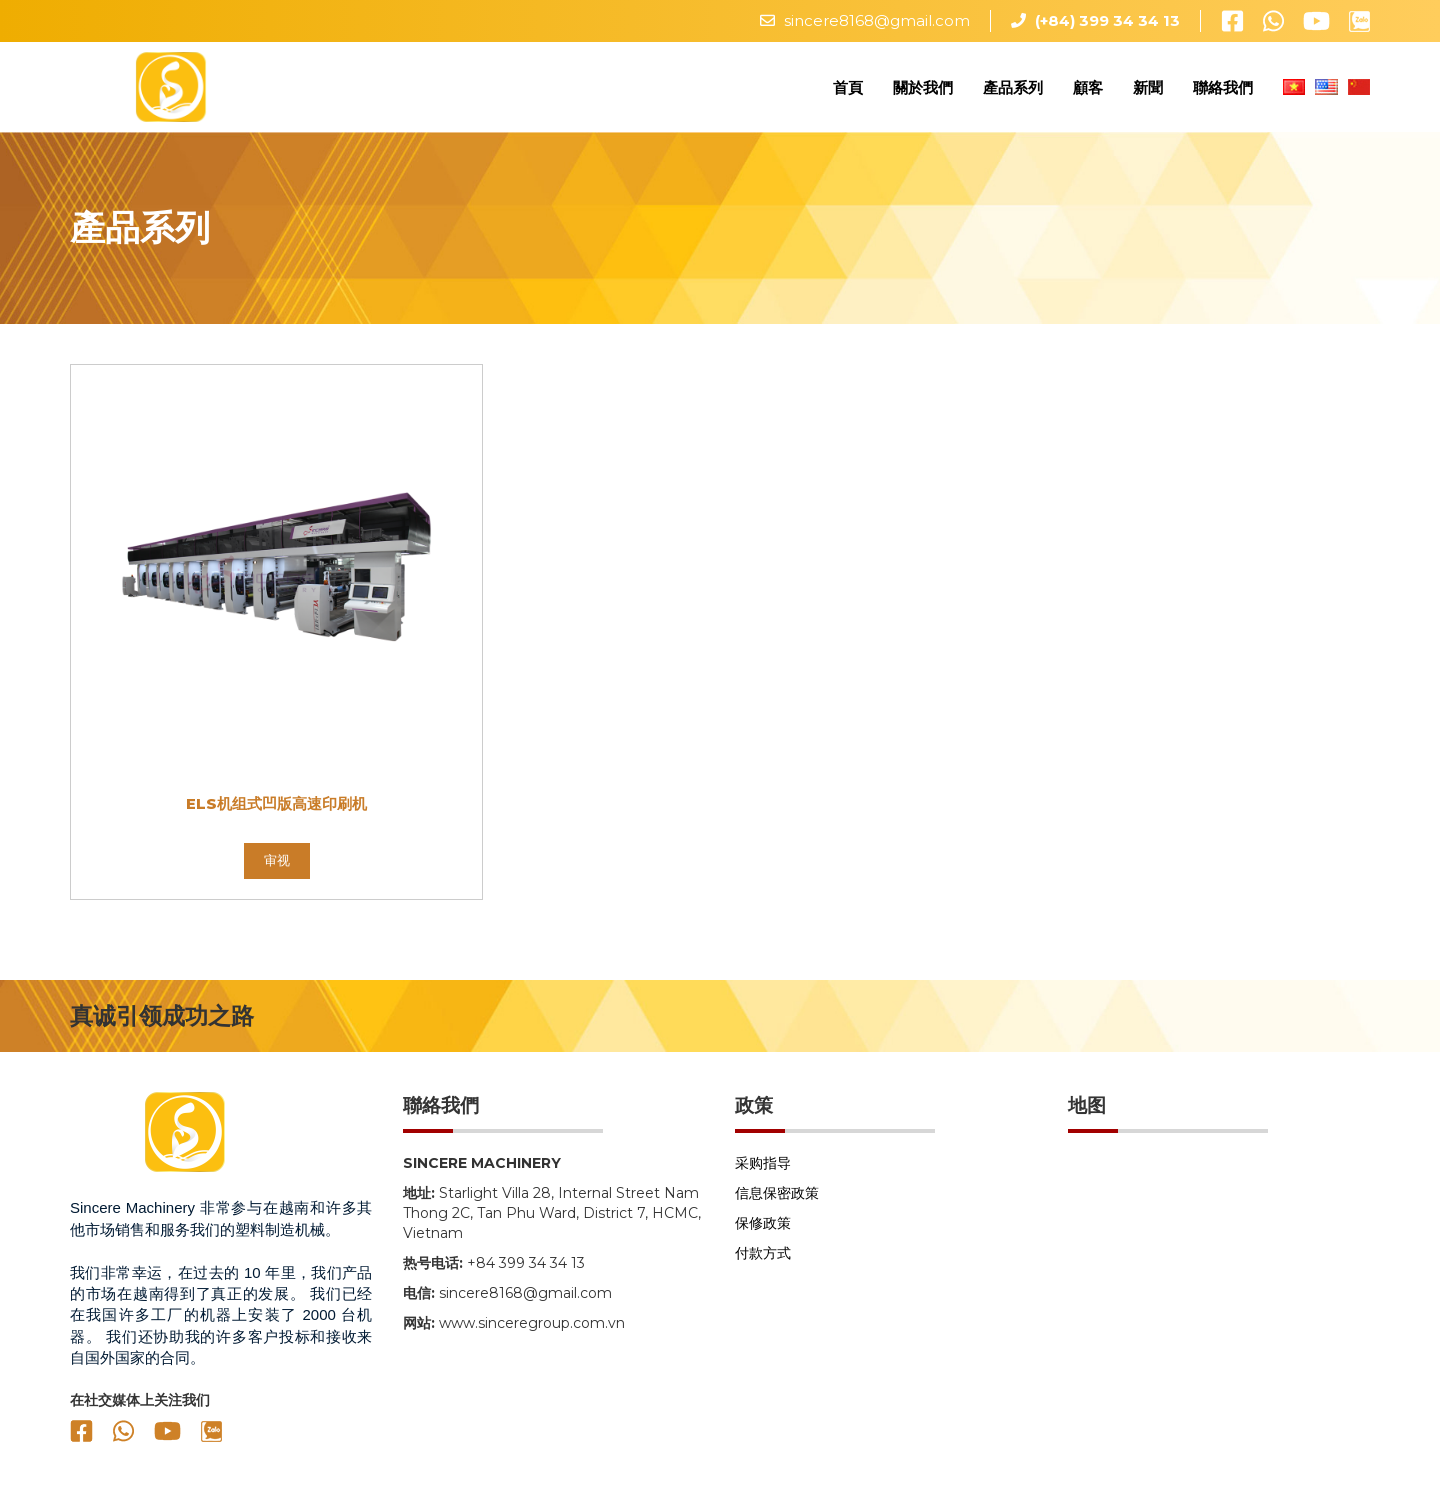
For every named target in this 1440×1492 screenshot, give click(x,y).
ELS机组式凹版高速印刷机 (276, 813)
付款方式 (763, 1263)
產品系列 (1013, 91)
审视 (277, 870)
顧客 (1088, 91)
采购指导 (763, 1173)
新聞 (1148, 91)
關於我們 (923, 91)
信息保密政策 (777, 1203)
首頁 (848, 91)
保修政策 (763, 1233)
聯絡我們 (1223, 91)
